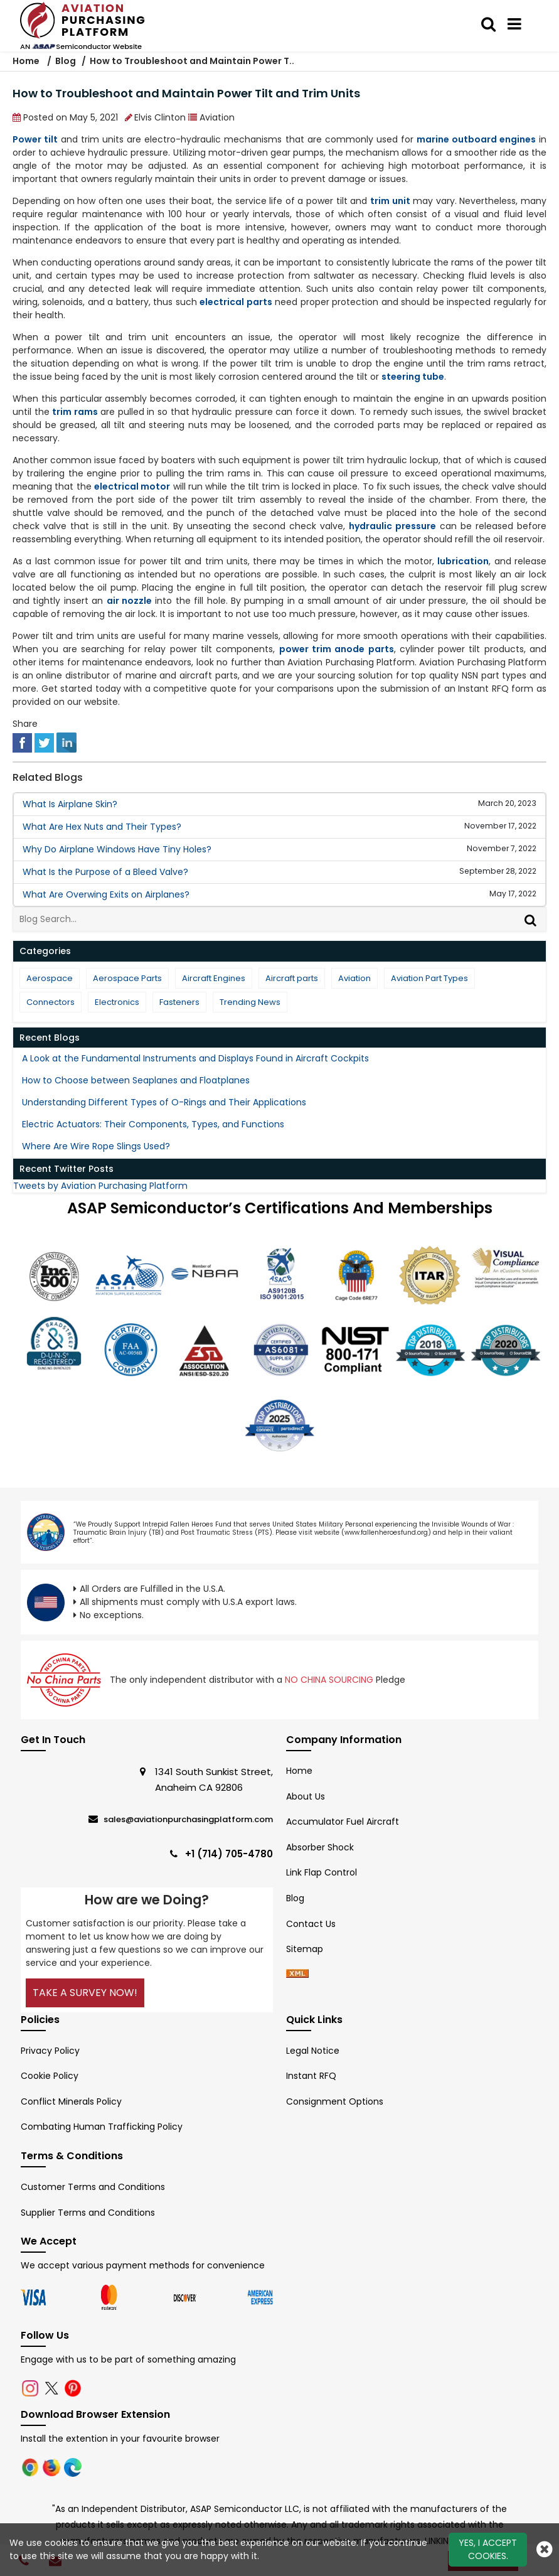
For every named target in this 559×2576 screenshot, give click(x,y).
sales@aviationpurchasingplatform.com (188, 1819)
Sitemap (304, 1949)
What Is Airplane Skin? (70, 804)
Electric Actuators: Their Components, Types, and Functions (153, 1124)
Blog (65, 61)
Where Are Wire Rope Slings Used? (96, 1146)
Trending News (250, 1002)
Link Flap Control (321, 1872)
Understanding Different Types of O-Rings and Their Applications (164, 1102)
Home (27, 61)
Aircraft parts (291, 978)
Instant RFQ (311, 2075)
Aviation (354, 978)
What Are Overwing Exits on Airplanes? (106, 894)
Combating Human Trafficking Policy (102, 2126)
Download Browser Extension (95, 2414)
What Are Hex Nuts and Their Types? (102, 826)
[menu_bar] (514, 24)
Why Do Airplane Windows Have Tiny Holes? (117, 849)
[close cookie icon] (544, 2549)
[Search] (532, 919)
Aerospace (49, 978)
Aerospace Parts (127, 978)
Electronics (117, 1002)
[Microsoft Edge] (72, 2467)
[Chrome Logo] (31, 2467)
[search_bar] (488, 24)
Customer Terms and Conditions (93, 2187)
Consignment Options (334, 2101)
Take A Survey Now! (85, 1992)
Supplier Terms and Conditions (88, 2212)
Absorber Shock (320, 1847)
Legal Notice (312, 2050)
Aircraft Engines (213, 978)
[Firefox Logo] (52, 2467)
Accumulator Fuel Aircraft (342, 1821)
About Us (305, 1796)
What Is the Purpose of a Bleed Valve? (105, 872)
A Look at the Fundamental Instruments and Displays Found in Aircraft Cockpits (195, 1058)
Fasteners (179, 1002)
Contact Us (311, 1924)
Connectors (50, 1002)
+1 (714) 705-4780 (229, 1853)
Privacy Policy (50, 2050)
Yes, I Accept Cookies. (488, 2549)
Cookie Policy (49, 2075)
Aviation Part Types (429, 978)
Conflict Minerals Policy (71, 2101)
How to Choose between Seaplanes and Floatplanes (136, 1080)
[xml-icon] (297, 1974)
